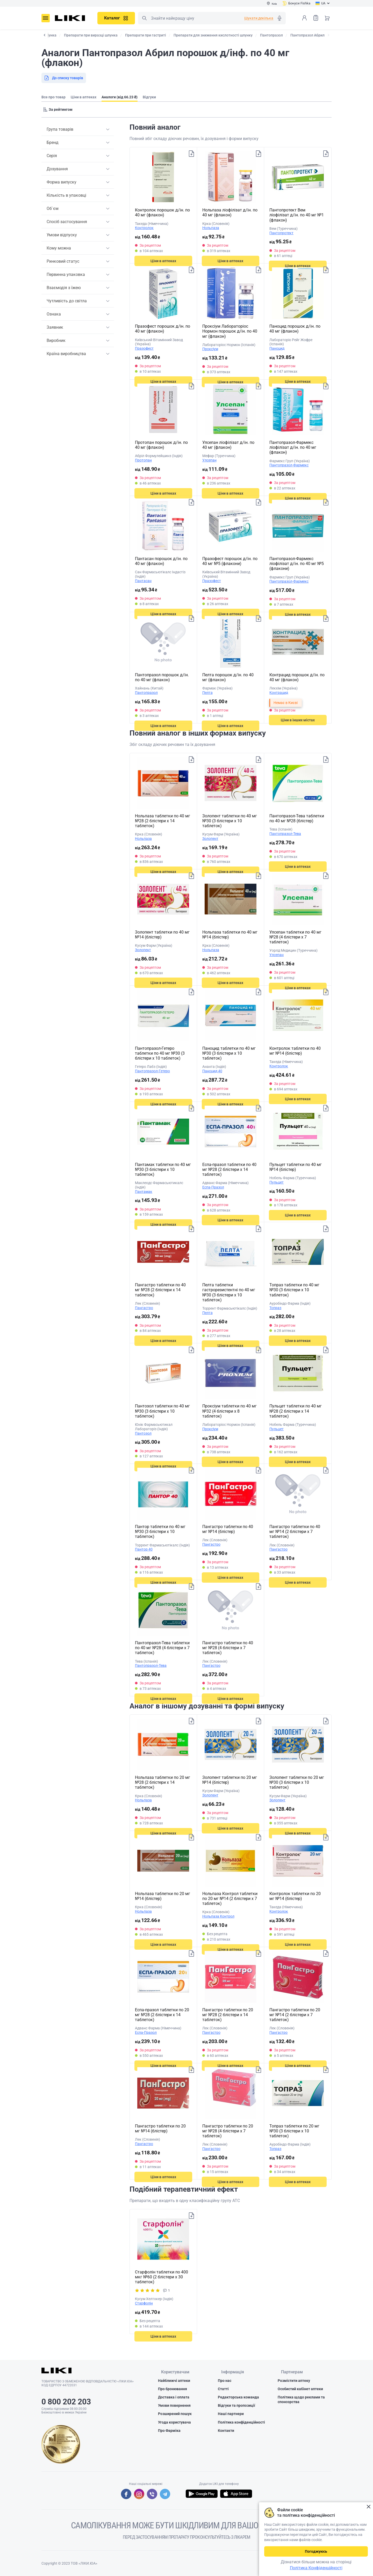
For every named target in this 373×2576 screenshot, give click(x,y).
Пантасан (143, 581)
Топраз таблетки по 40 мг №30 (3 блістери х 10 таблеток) (294, 1289)
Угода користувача (174, 2423)
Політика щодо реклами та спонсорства (301, 2400)
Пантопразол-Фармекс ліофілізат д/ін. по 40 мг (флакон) (292, 447)
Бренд (53, 142)
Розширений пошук (175, 2415)
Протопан (143, 460)
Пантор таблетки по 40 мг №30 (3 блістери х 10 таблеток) (160, 1531)
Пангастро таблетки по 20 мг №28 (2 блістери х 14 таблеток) (227, 2014)
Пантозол (143, 1433)
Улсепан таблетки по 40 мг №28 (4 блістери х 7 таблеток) (295, 937)
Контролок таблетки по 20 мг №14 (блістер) (295, 1896)
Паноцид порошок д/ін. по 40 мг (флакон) (294, 329)
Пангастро (144, 1308)
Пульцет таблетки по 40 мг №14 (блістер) (295, 1167)
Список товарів (316, 17)
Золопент (210, 838)
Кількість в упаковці (66, 195)
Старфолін (144, 2303)
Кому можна (59, 248)
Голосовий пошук (279, 18)
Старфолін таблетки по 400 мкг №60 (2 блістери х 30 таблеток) (161, 2277)
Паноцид (276, 348)
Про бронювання (172, 2390)
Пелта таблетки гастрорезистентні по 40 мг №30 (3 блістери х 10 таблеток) (228, 1292)
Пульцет (276, 1182)
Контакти (226, 2432)
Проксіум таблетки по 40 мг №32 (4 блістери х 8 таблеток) (229, 1411)
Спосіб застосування (67, 221)
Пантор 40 (144, 1549)
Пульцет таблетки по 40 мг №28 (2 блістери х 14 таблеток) (295, 1411)
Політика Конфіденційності (316, 2567)
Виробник (56, 340)
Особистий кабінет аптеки (300, 2390)
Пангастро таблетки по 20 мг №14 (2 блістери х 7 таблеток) (294, 2014)
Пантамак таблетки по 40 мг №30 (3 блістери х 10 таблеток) (163, 1169)
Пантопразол (146, 693)
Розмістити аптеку (294, 2382)
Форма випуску (61, 182)
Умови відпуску (62, 234)
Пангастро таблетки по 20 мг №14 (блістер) (160, 2128)
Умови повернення (174, 2406)
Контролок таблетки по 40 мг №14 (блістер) (295, 1051)
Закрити (368, 2506)
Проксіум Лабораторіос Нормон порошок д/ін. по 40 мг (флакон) (229, 331)
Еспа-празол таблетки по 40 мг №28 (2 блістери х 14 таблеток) (229, 1169)
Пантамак (143, 1192)
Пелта (207, 693)
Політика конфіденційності (241, 2423)
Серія (52, 155)
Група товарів (60, 129)
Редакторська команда (238, 2398)
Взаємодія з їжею (64, 287)
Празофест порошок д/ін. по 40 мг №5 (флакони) (229, 561)
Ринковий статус (63, 261)
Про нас (224, 2382)
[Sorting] (59, 109)
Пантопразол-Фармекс (289, 465)
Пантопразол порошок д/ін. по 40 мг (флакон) (162, 677)
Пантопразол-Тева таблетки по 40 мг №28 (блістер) (296, 818)
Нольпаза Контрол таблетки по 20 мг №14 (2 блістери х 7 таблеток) (229, 1898)
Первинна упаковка (66, 274)
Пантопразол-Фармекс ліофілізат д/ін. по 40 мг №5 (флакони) (296, 563)
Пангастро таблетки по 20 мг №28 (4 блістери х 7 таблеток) (227, 2131)
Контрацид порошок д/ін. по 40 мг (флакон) (297, 677)
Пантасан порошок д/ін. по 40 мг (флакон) (161, 561)
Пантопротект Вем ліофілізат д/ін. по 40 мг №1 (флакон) (296, 215)
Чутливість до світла (67, 300)
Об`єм (53, 208)
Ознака (54, 314)
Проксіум (210, 349)
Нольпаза (210, 228)
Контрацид (278, 693)
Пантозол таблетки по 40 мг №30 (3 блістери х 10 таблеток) (162, 1411)
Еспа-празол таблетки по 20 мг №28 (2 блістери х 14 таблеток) (162, 2014)
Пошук (144, 18)
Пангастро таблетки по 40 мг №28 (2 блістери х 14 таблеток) (160, 1289)
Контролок (144, 228)
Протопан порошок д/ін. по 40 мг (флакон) (161, 445)
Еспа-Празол (213, 1187)
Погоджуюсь (316, 2551)
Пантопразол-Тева (285, 834)
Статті (223, 2390)
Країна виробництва (66, 353)
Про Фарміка (169, 2432)
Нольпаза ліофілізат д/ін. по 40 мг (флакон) (229, 212)
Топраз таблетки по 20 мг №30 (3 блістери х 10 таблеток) (294, 2131)
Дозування (57, 168)
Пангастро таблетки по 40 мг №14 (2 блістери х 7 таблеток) (294, 1531)
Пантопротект (281, 233)
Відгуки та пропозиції (236, 2406)
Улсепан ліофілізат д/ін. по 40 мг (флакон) (228, 445)
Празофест (144, 348)
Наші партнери (231, 2415)
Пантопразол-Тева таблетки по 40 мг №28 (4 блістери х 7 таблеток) (162, 1647)
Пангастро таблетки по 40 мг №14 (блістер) (227, 1529)
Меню (45, 18)
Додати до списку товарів (190, 155)
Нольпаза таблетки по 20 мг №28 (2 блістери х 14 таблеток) (162, 1782)
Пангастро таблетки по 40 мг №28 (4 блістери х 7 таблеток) (227, 1647)
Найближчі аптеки (174, 2382)
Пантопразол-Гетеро (152, 1071)
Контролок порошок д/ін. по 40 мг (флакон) (162, 212)
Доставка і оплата (173, 2398)
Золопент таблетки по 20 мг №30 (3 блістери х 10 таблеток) (296, 1782)
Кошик (327, 17)
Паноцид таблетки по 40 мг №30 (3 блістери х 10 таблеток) (229, 1053)
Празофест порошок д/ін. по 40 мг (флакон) (162, 329)
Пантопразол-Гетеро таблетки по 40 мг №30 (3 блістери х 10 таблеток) (160, 1053)
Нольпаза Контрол (218, 1916)
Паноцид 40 (212, 1071)
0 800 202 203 (66, 2401)
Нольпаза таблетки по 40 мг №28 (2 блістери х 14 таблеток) (162, 820)
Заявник (55, 327)
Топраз (275, 1308)
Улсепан (209, 460)
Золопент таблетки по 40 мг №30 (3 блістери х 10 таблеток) (229, 820)
